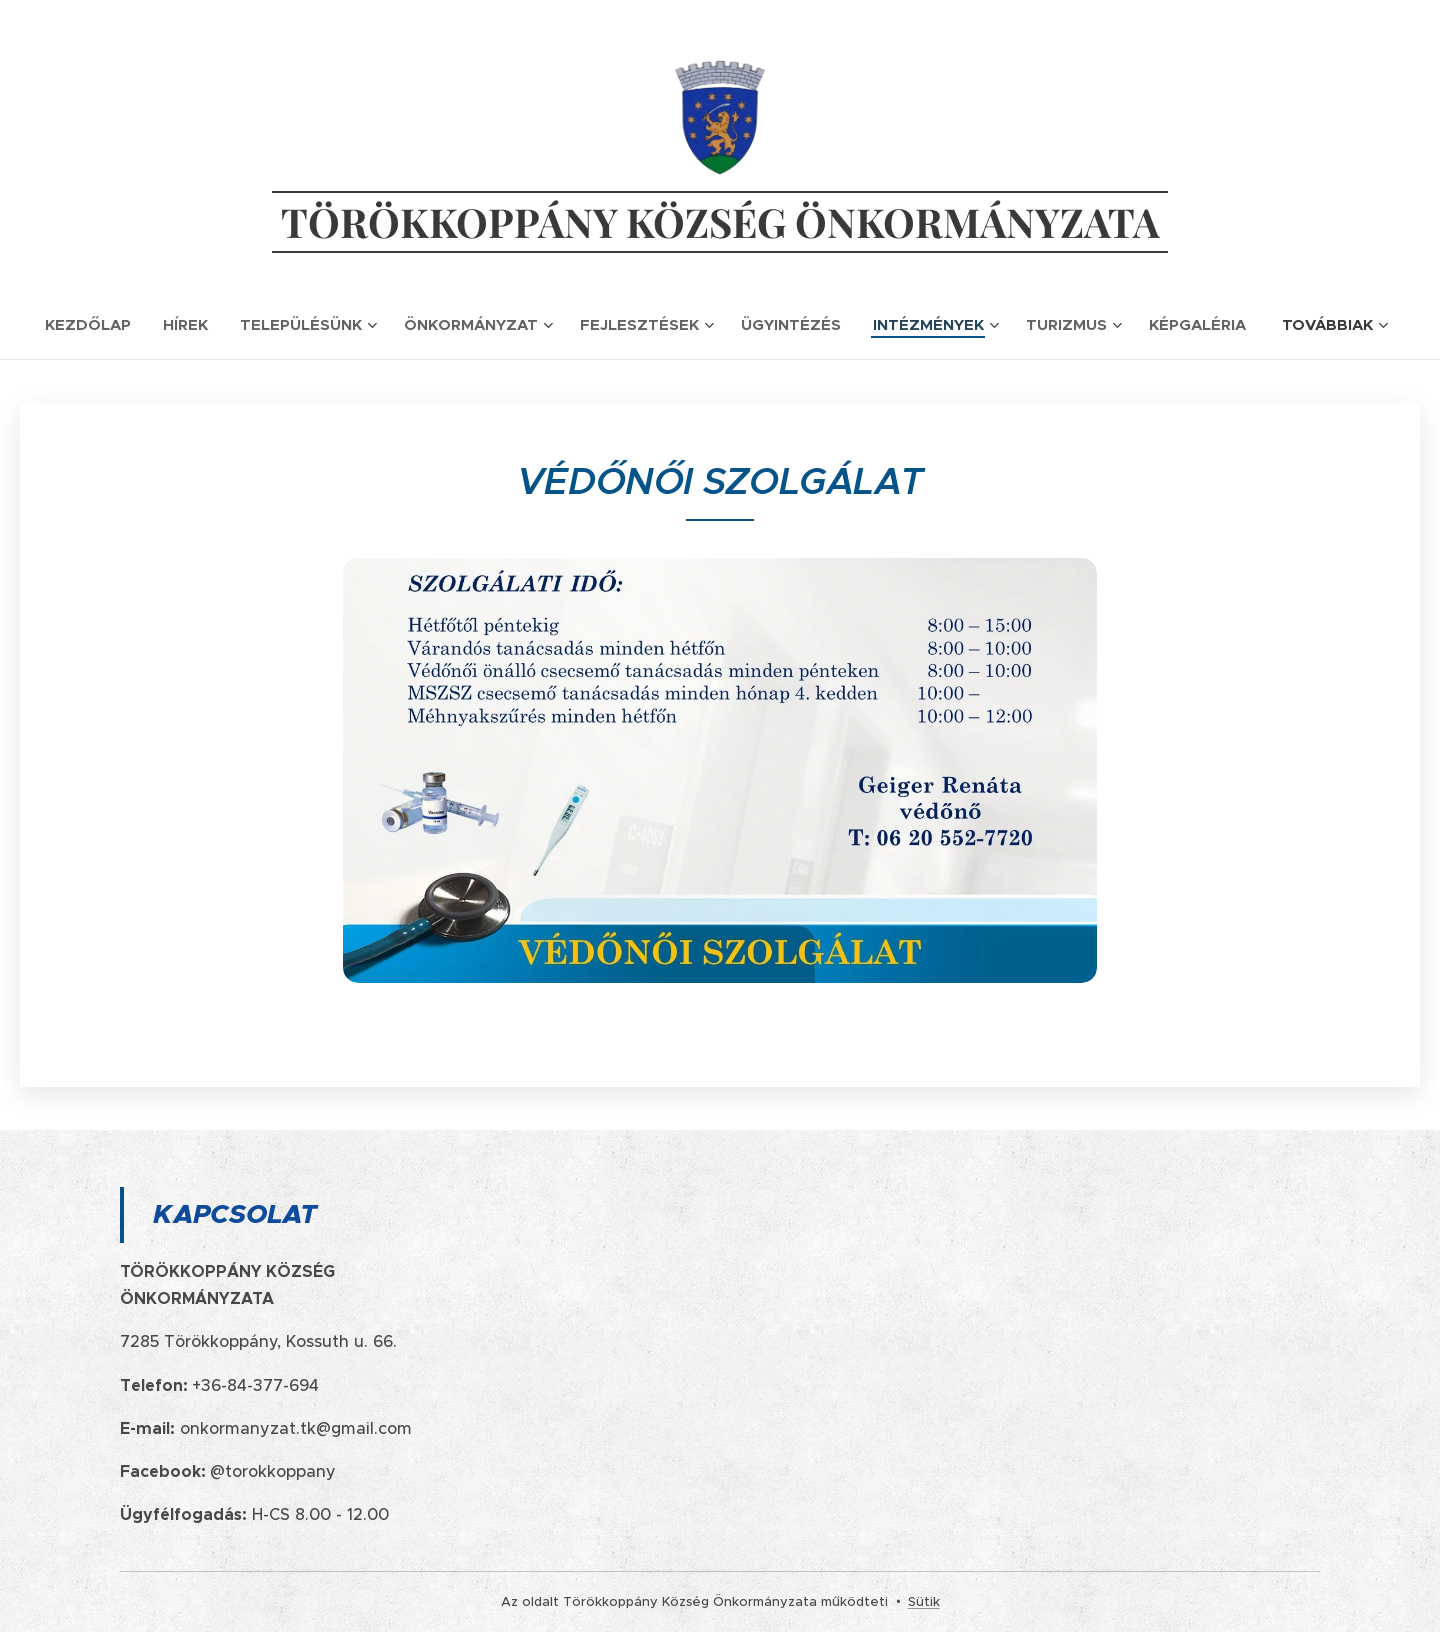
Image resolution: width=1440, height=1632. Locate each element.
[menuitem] (96, 325)
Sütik (924, 1601)
